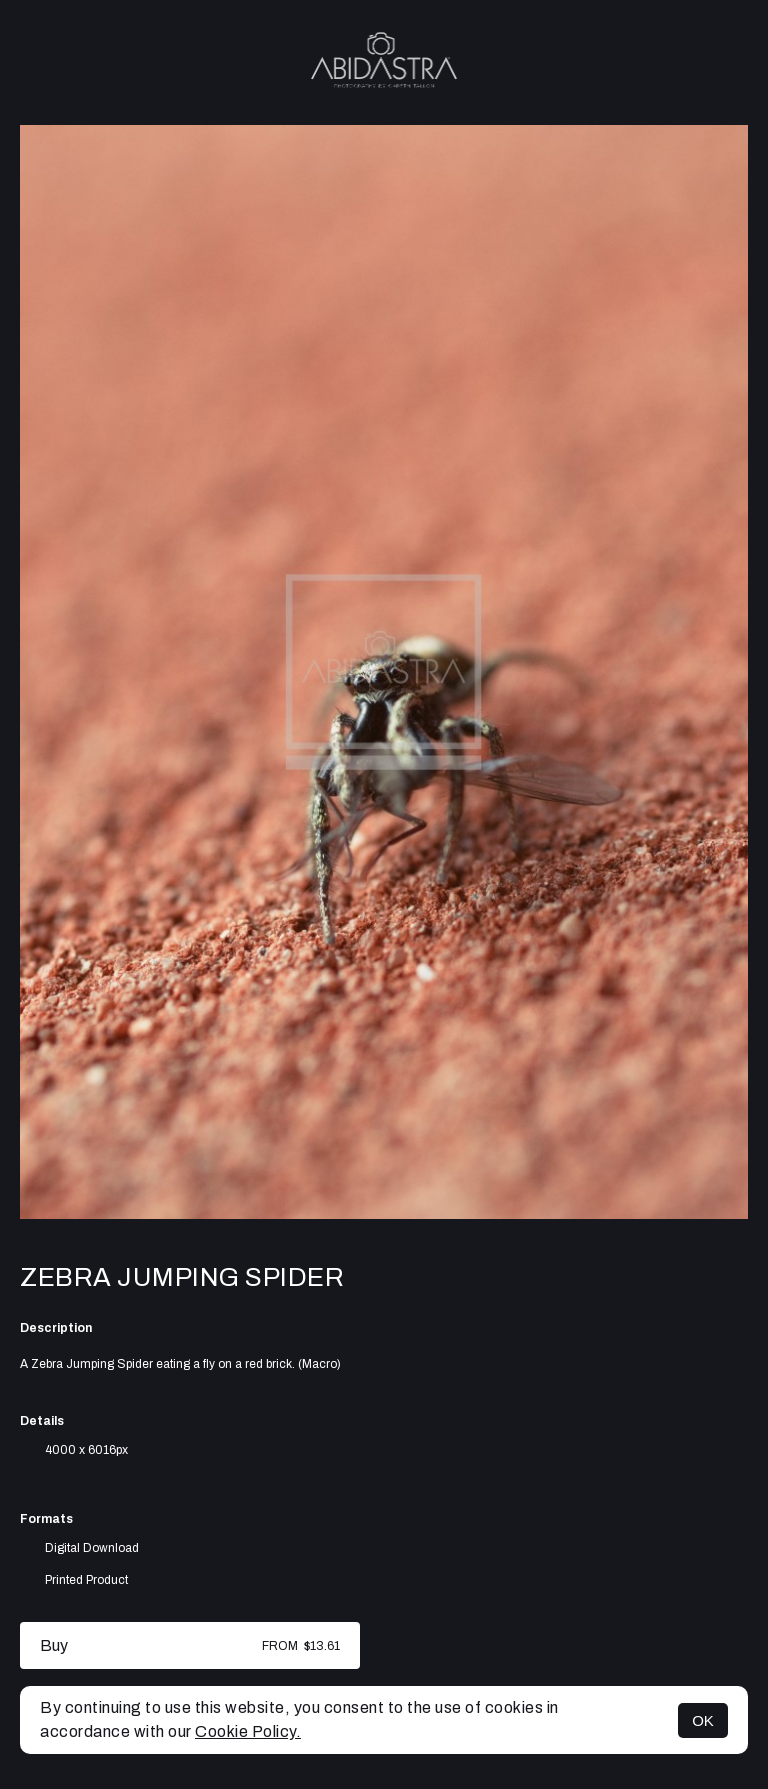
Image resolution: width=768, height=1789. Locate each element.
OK (703, 1720)
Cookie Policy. (248, 1731)
